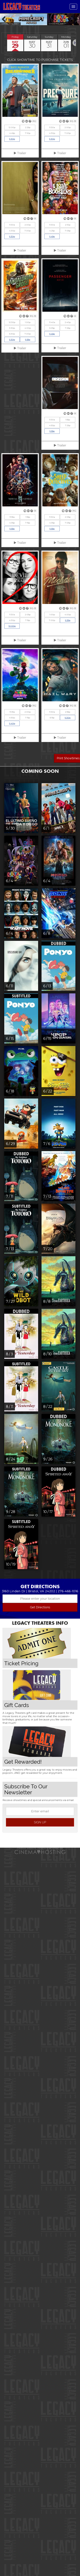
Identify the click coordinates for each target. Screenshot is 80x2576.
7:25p (67, 327)
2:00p (68, 127)
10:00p (12, 625)
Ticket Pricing (21, 1663)
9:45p (52, 235)
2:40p (68, 321)
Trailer (20, 152)
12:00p (12, 127)
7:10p (27, 132)
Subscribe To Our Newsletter (25, 1789)
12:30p (12, 321)
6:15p (52, 717)
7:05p (68, 230)
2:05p (68, 516)
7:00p (68, 132)
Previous (5, 19)
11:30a (52, 127)
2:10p (67, 224)
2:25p (27, 127)
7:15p (27, 522)
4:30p (52, 132)
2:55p (67, 711)
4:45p (12, 132)
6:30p (12, 333)
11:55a (12, 516)
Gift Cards (16, 1704)
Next (75, 19)
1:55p (67, 419)
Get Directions (40, 1606)
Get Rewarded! (23, 1761)
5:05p (52, 327)
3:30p (12, 327)
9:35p (67, 619)
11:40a (52, 321)
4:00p (28, 327)
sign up (40, 1821)
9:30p (12, 138)
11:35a (12, 711)
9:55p (27, 339)
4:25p (52, 230)
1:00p (28, 321)
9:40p (12, 723)
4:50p (52, 425)
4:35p (12, 522)
